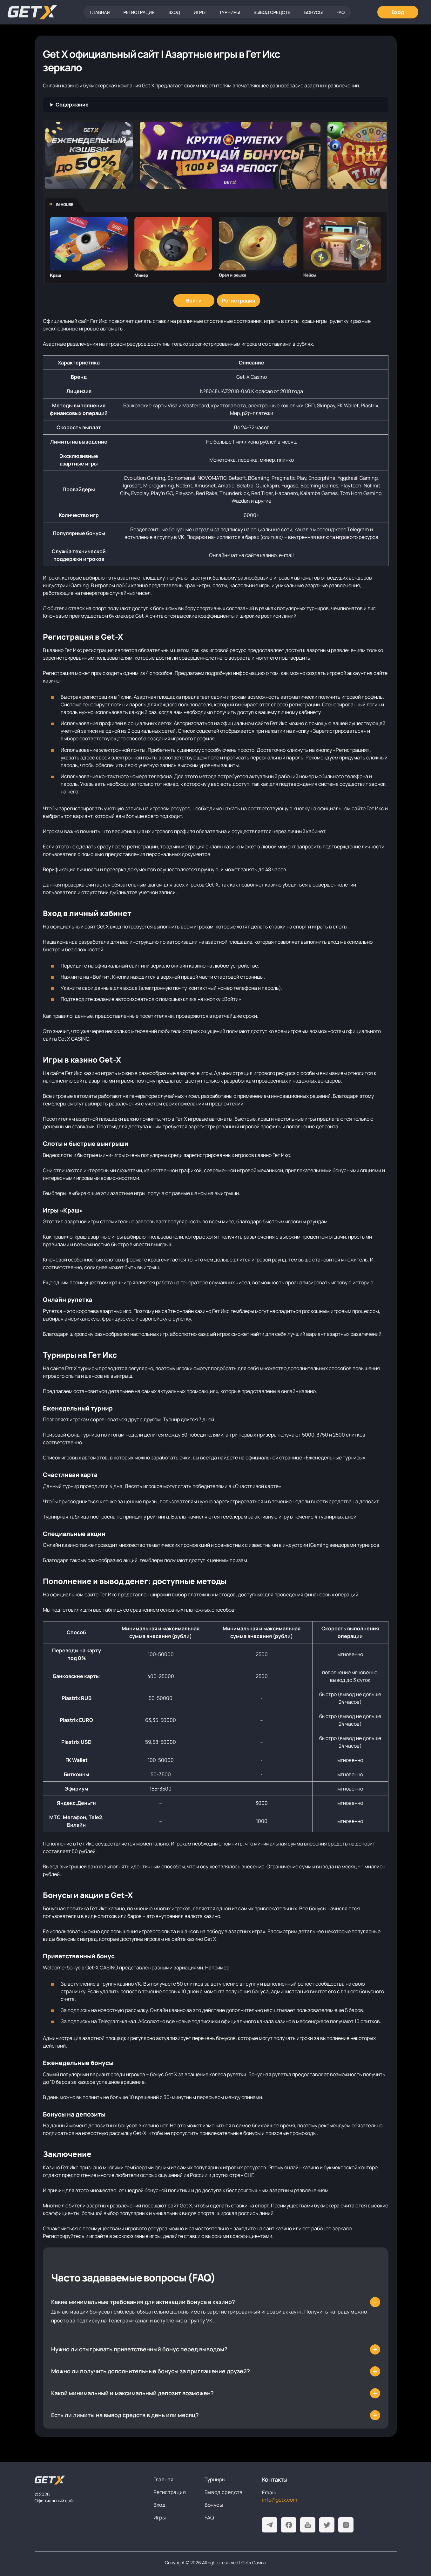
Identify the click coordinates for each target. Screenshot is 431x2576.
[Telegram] (269, 2524)
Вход (174, 12)
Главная (100, 12)
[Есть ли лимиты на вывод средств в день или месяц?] (215, 2415)
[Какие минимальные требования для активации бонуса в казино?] (215, 2302)
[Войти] (193, 300)
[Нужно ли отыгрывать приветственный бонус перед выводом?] (215, 2349)
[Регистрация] (238, 300)
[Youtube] (307, 2524)
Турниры (229, 12)
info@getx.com (279, 2499)
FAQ (340, 12)
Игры (199, 12)
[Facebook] (288, 2524)
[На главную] (50, 2480)
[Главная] (32, 12)
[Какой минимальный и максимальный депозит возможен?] (215, 2393)
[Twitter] (326, 2524)
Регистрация (139, 12)
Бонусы (313, 12)
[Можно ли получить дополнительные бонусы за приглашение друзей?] (215, 2371)
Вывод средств (271, 12)
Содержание (72, 104)
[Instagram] (346, 2524)
